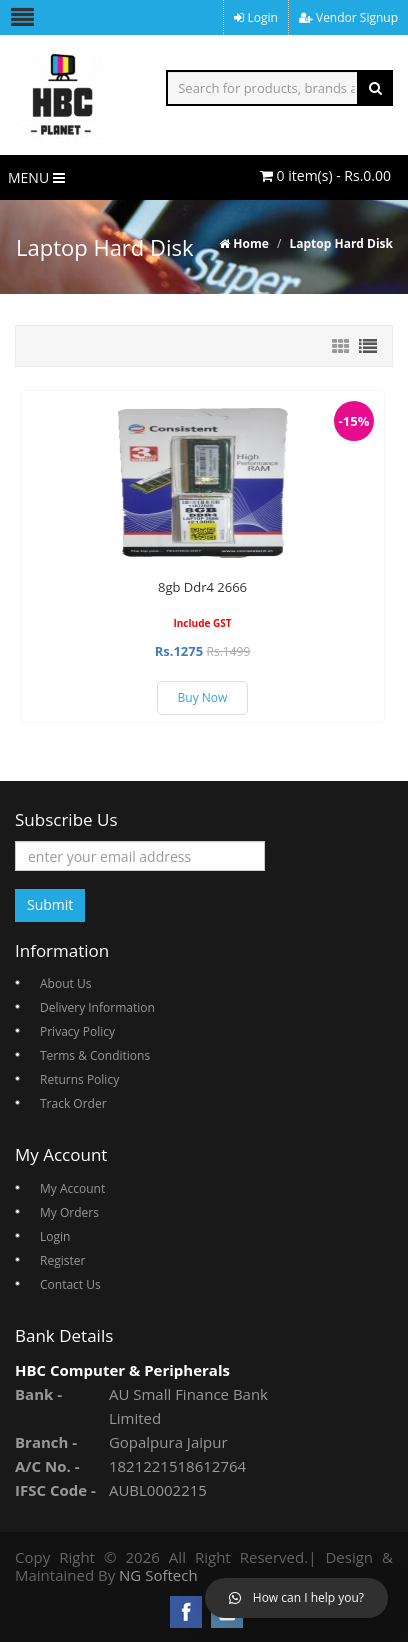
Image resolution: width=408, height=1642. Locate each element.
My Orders (69, 1212)
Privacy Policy (77, 1031)
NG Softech (158, 1575)
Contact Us (70, 1284)
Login (256, 17)
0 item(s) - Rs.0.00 (325, 175)
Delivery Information (97, 1007)
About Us (65, 983)
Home (244, 243)
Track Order (73, 1103)
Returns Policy (79, 1079)
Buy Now (203, 697)
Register (62, 1260)
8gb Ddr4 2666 (202, 587)
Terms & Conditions (95, 1055)
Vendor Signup (348, 17)
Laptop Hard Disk (341, 243)
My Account (72, 1188)
